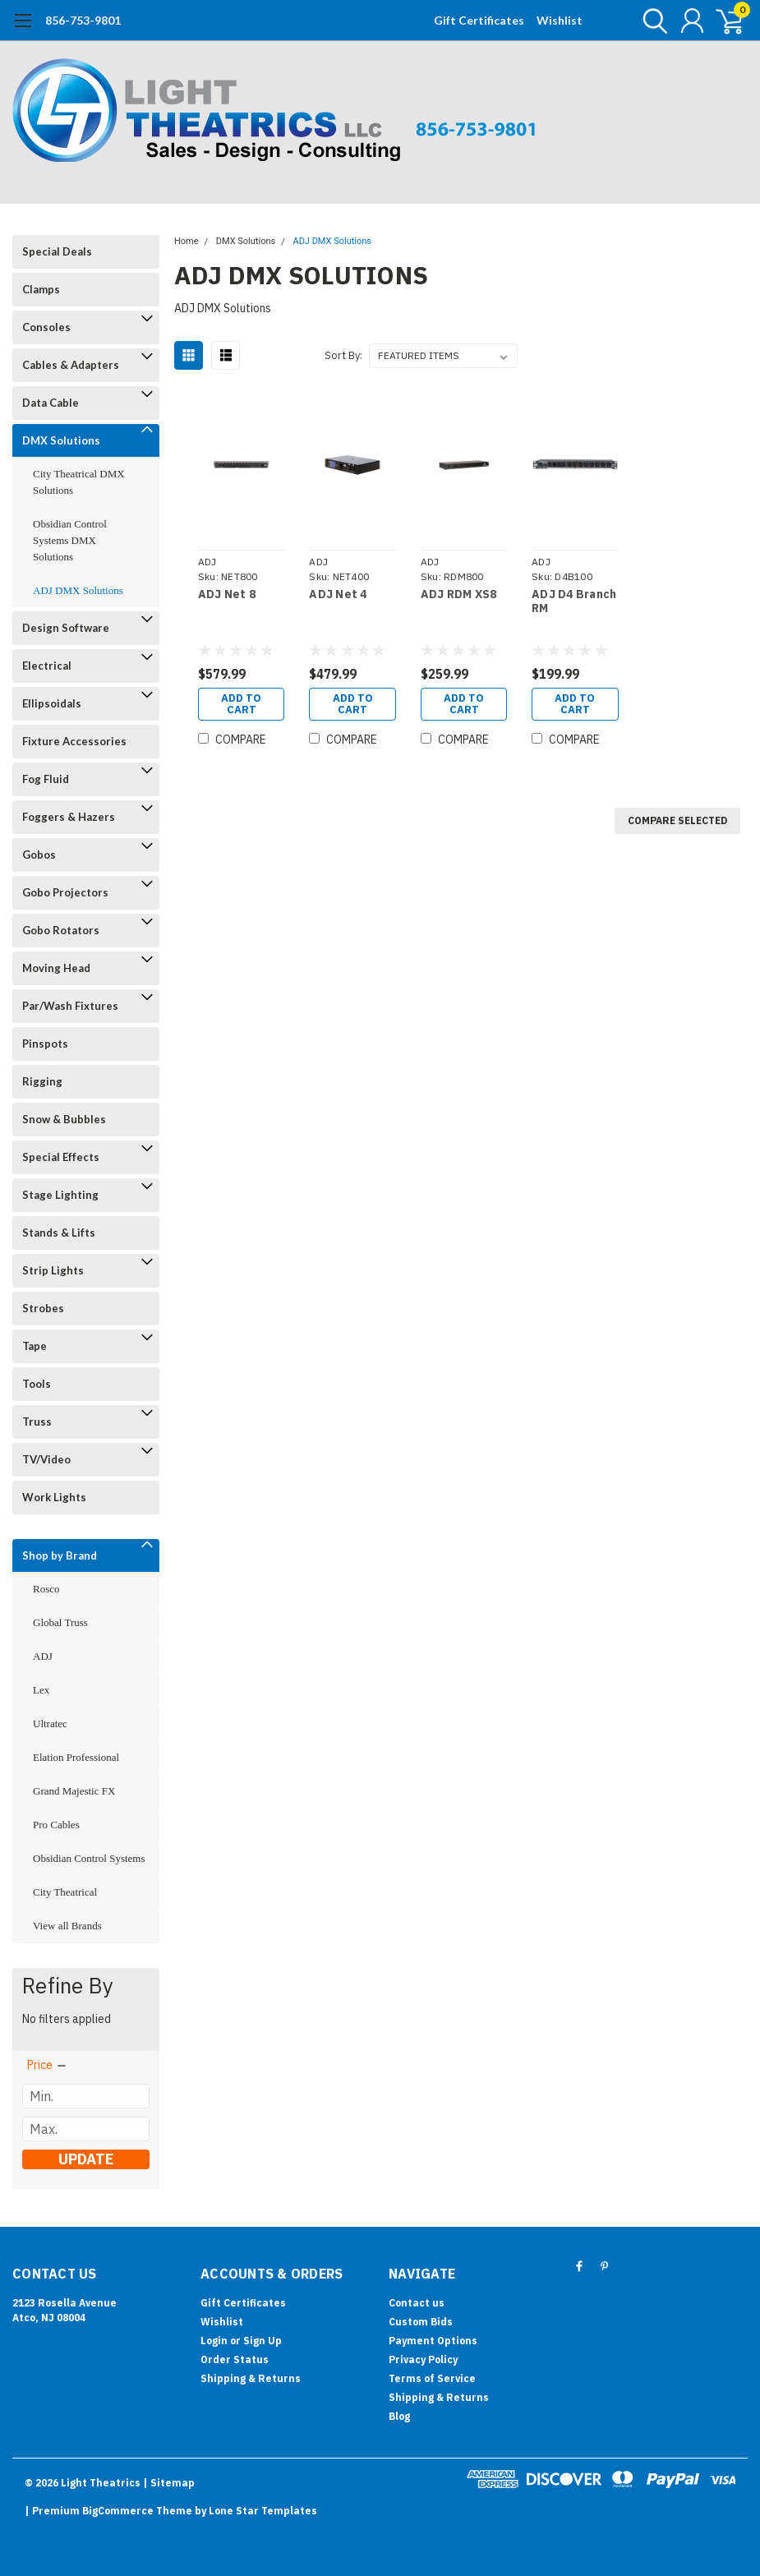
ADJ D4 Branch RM (574, 602)
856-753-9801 (83, 20)
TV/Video (46, 1459)
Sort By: (343, 355)
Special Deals (57, 251)
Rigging (42, 1081)
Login (214, 2340)
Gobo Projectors (65, 892)
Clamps (41, 289)
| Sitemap (169, 2483)
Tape (34, 1346)
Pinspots (45, 1043)
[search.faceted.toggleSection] (47, 2065)
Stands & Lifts (58, 1232)
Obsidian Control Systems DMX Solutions (70, 540)
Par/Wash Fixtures (70, 1005)
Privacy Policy (423, 2359)
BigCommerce (118, 2511)
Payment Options (433, 2340)
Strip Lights (53, 1270)
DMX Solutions (61, 440)
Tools (36, 1383)
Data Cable (50, 402)
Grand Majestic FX (74, 1791)
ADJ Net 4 (337, 594)
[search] (651, 20)
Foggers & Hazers (68, 816)
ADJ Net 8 (227, 594)
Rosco (46, 1589)
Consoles (46, 327)
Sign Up (262, 2340)
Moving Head (56, 968)
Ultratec (50, 1723)
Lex (41, 1690)
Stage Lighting (60, 1194)
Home (186, 241)
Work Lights (54, 1497)
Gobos (39, 854)
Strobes (43, 1308)
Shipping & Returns (250, 2378)
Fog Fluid (45, 779)
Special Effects (60, 1157)
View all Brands (67, 1925)
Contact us (416, 2303)
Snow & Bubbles (64, 1119)
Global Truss (60, 1622)
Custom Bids (421, 2322)
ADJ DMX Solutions (78, 590)
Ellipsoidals (51, 703)
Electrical (46, 665)
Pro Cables (56, 1824)
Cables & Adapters (70, 364)
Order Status (234, 2359)
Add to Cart (241, 704)
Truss (37, 1421)
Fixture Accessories (74, 741)
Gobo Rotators (60, 930)
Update (85, 2159)
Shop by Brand (59, 1555)
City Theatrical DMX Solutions (79, 482)
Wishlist (560, 20)
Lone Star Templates (263, 2511)
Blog (399, 2416)
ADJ (43, 1656)
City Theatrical (65, 1892)
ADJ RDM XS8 (459, 594)
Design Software (65, 627)
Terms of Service (432, 2378)
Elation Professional (76, 1757)
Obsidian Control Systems (89, 1858)
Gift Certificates (479, 20)
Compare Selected (677, 820)
